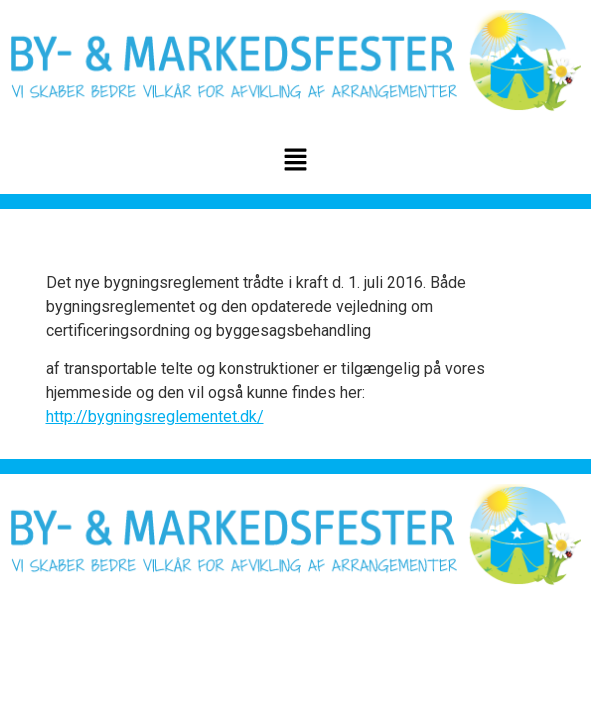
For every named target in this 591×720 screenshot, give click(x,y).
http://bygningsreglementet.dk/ (155, 416)
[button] (295, 161)
